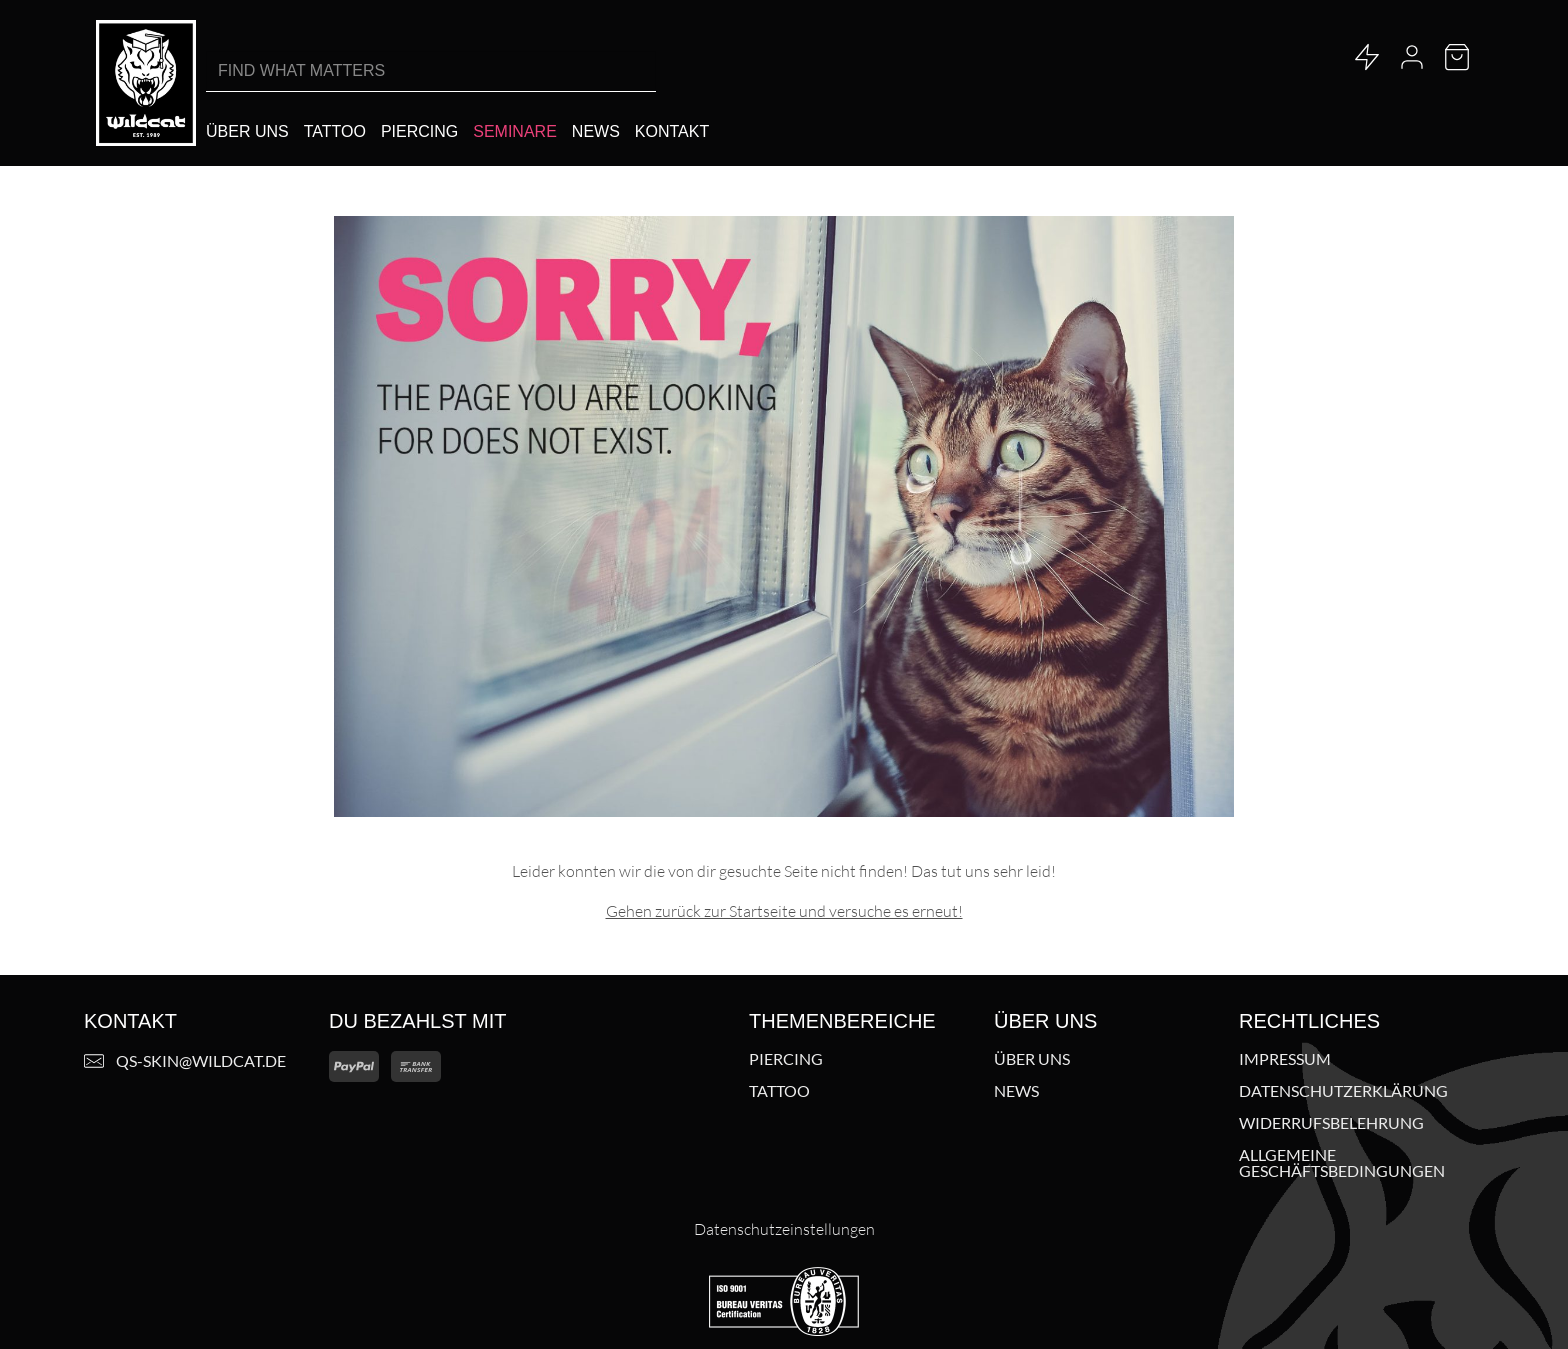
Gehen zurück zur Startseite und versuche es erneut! (784, 911)
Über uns (1032, 1059)
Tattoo (779, 1091)
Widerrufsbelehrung (1331, 1123)
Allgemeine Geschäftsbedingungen (1342, 1163)
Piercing (786, 1059)
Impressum (1285, 1059)
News (1016, 1091)
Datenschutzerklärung (1343, 1091)
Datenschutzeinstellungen (784, 1229)
